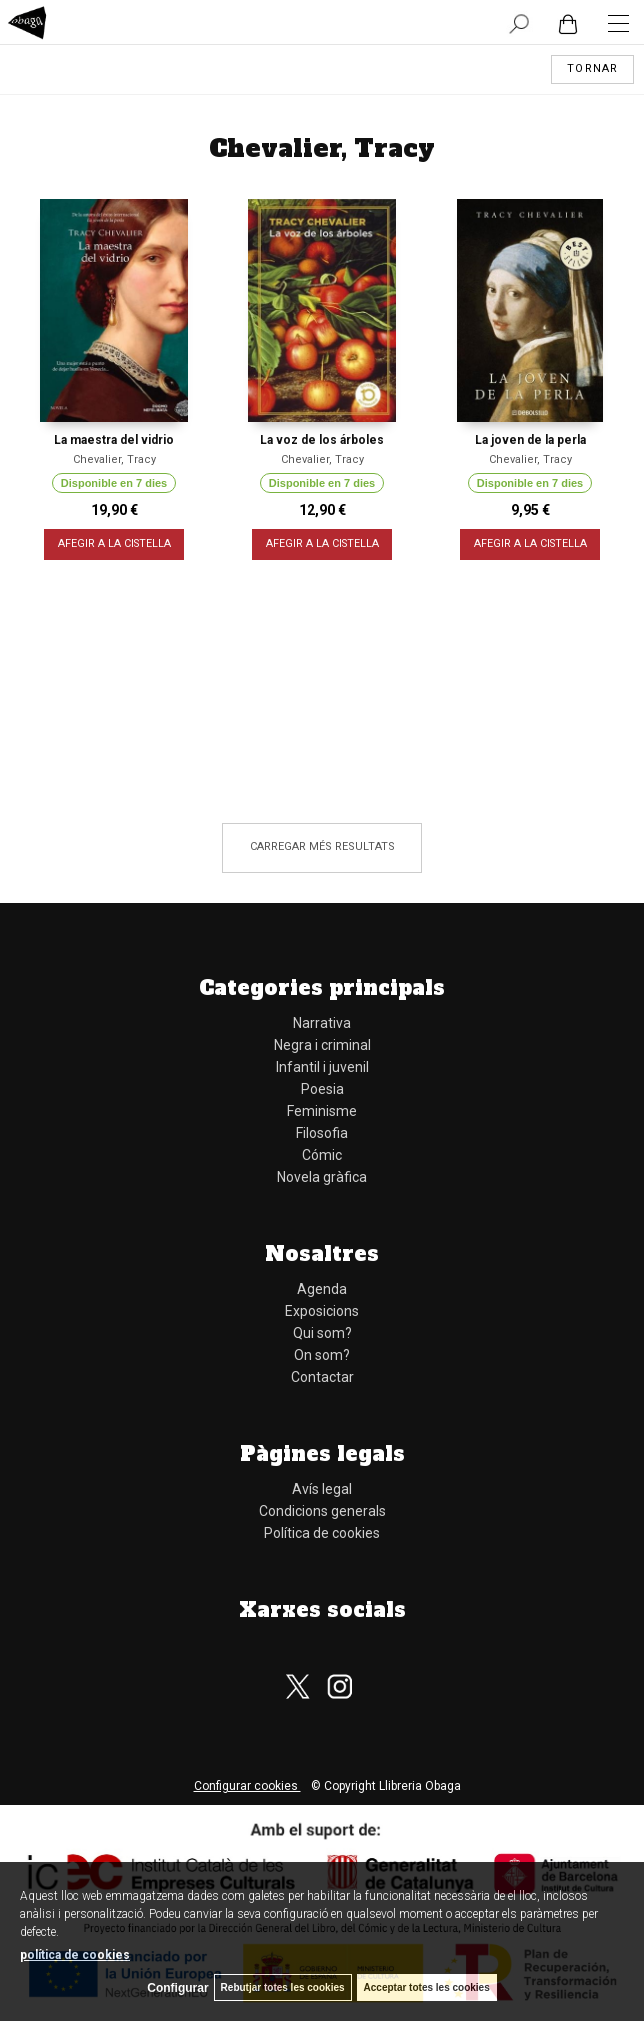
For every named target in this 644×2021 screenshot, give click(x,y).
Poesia (322, 1089)
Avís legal (322, 1489)
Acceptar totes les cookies (427, 1987)
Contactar (322, 1377)
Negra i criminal (322, 1045)
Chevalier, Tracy (114, 459)
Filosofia (322, 1133)
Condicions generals (322, 1511)
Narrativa (322, 1023)
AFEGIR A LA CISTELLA (114, 544)
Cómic (322, 1155)
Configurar (177, 1988)
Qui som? (322, 1333)
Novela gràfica (322, 1177)
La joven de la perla (530, 440)
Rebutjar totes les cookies (283, 1987)
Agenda (322, 1289)
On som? (322, 1355)
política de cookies (75, 1955)
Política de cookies (322, 1533)
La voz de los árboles (322, 440)
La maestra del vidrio (114, 440)
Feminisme (322, 1111)
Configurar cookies (247, 1786)
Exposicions (322, 1311)
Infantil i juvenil (322, 1067)
